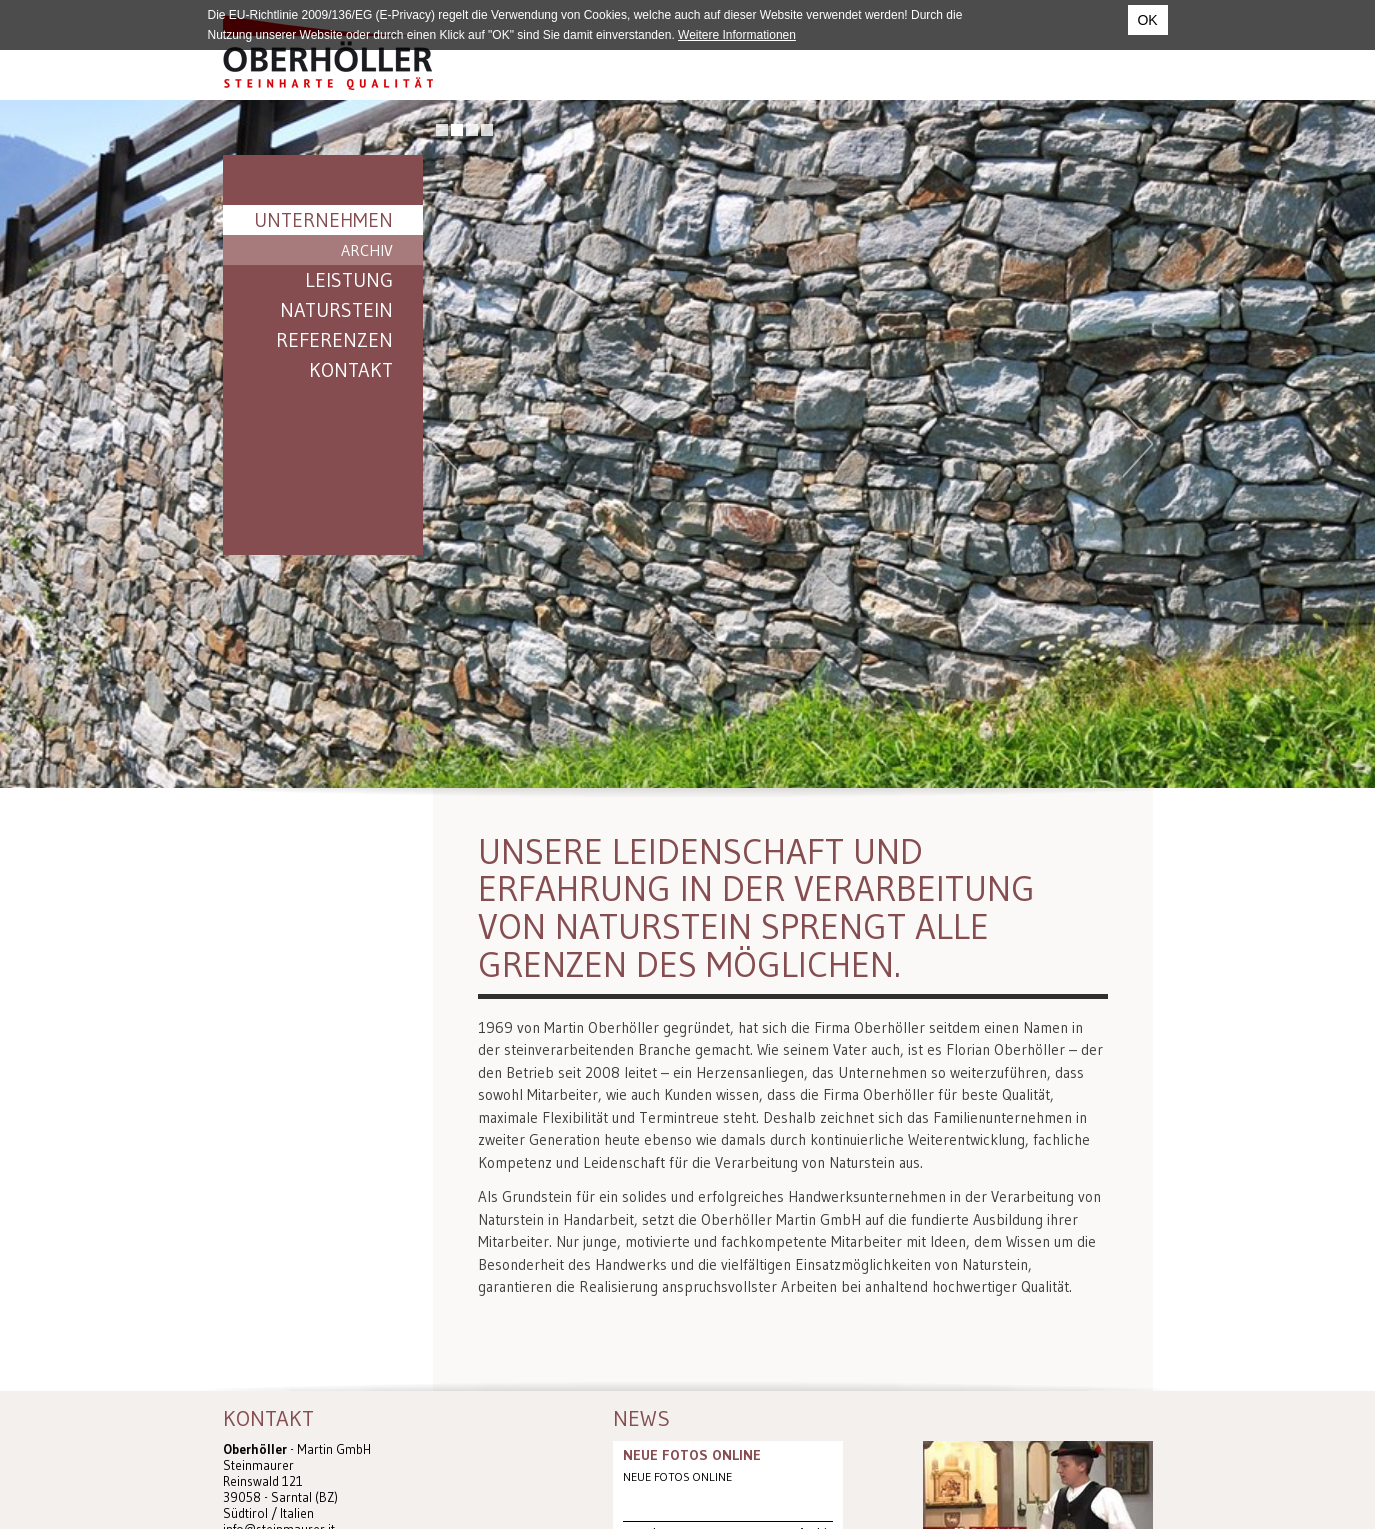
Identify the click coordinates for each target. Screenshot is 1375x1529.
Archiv (367, 250)
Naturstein (336, 310)
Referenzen (334, 340)
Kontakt (351, 370)
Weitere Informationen (737, 35)
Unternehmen (323, 220)
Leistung (349, 280)
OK (1147, 20)
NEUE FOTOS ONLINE (692, 1455)
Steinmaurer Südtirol (328, 52)
